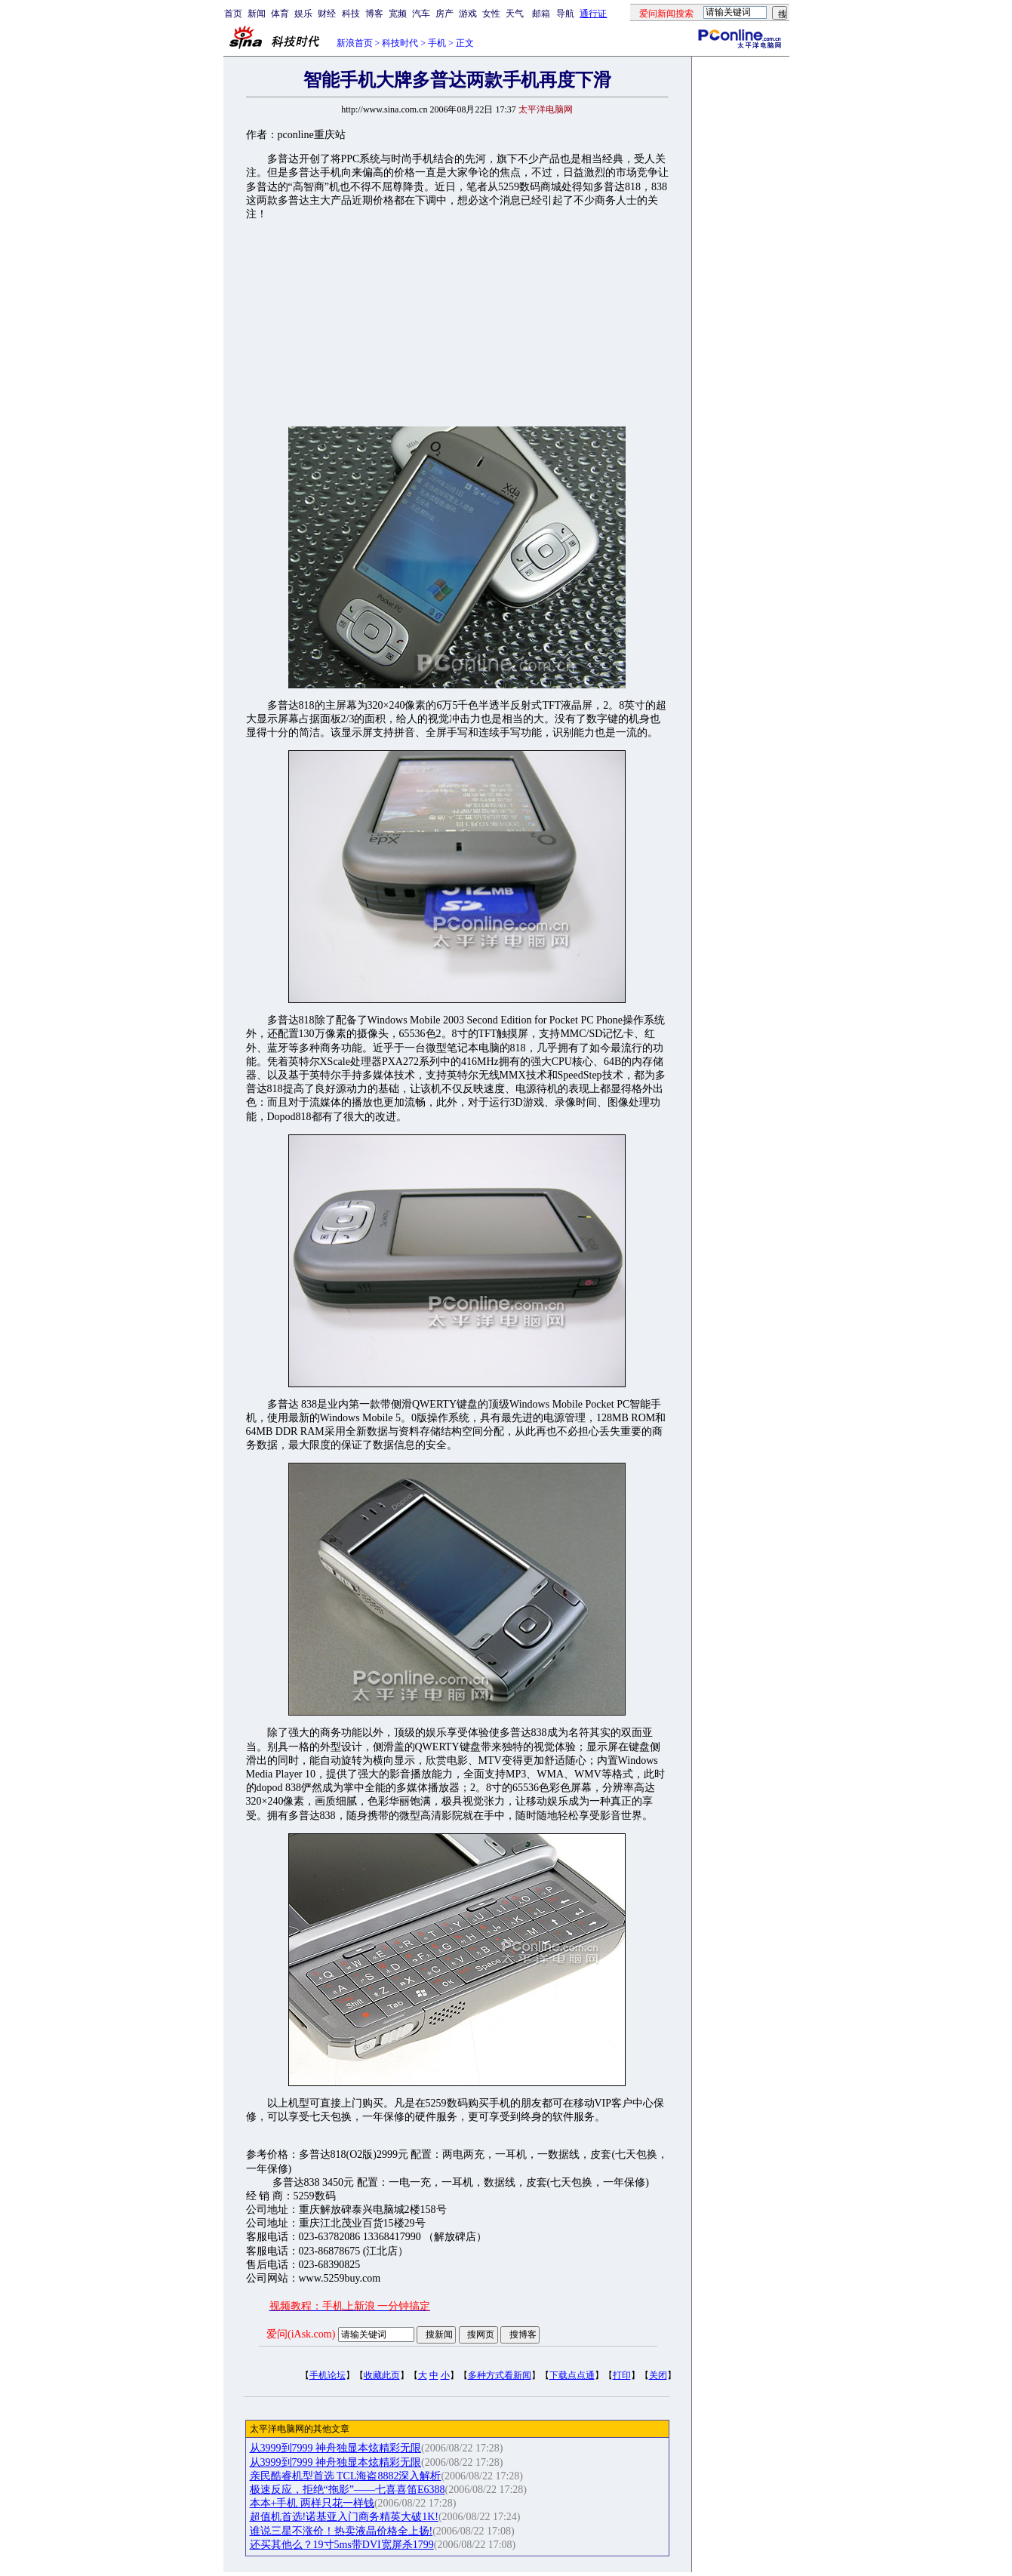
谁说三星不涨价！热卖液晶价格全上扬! (341, 2531)
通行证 (593, 13)
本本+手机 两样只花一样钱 (312, 2503)
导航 (565, 13)
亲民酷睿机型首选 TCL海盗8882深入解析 (345, 2476)
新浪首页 (355, 43)
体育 (280, 13)
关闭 (658, 2375)
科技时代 (400, 43)
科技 (351, 13)
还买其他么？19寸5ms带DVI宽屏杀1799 (342, 2544)
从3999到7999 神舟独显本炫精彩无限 (336, 2448)
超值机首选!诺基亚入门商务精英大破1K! (344, 2516)
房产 (444, 13)
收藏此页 (382, 2375)
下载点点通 (572, 2375)
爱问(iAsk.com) (300, 2334)
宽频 (398, 13)
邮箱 (541, 13)
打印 (622, 2375)
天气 (515, 13)
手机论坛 (327, 2375)
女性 (491, 13)
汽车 (421, 13)
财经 (327, 13)
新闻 (257, 13)
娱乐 (303, 13)
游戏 (468, 13)
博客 (374, 13)
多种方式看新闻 (499, 2375)
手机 (437, 43)
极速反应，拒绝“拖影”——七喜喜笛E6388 (347, 2489)
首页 (233, 13)
